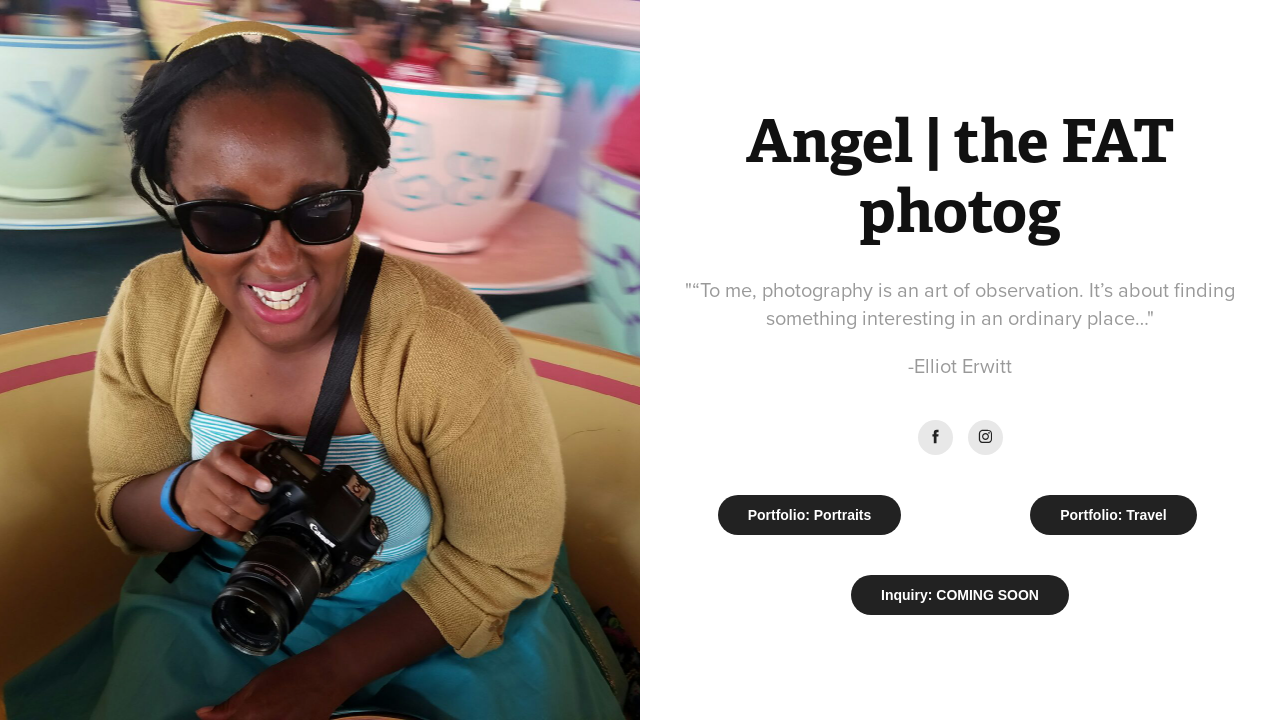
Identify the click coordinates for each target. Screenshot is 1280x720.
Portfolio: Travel (1113, 515)
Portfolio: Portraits (810, 515)
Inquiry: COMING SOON (960, 595)
